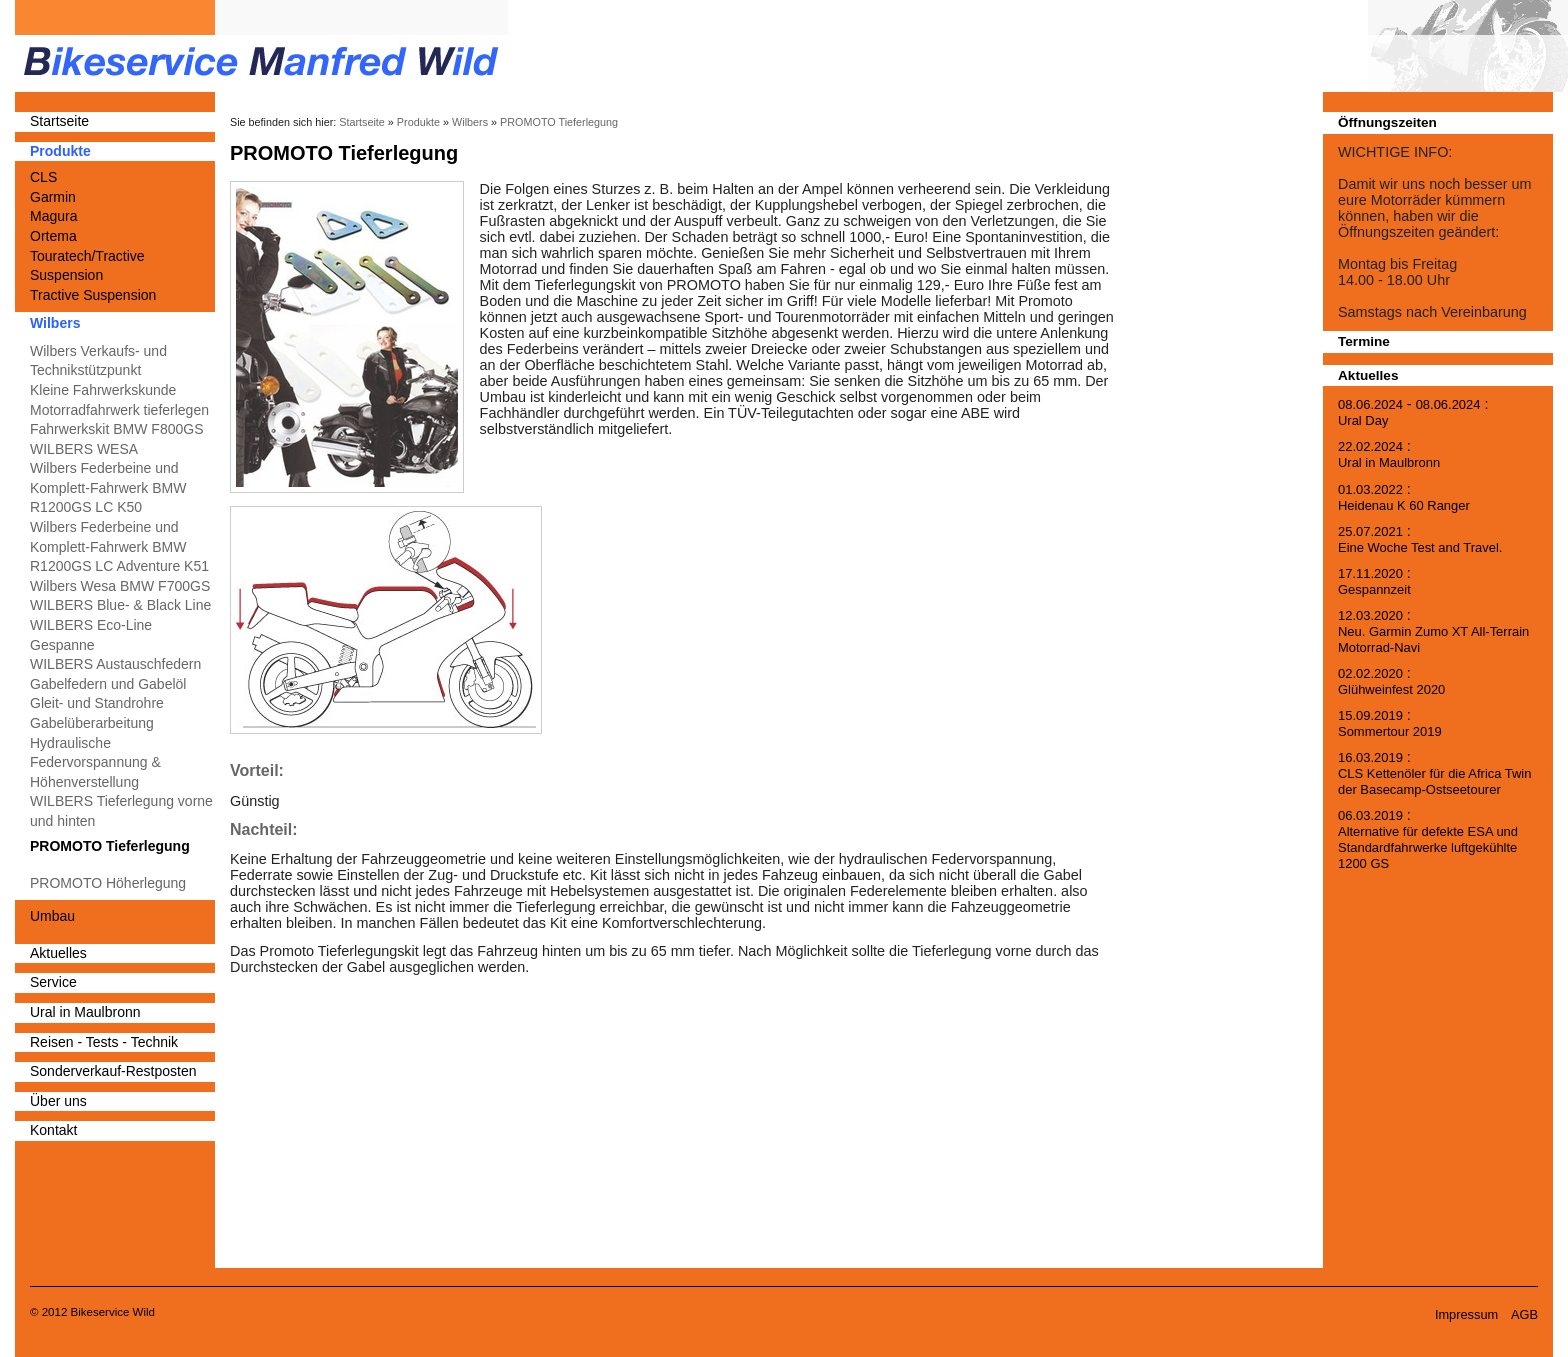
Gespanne (62, 645)
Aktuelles (58, 953)
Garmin (53, 197)
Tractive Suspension (93, 295)
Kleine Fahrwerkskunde (103, 390)
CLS (43, 177)
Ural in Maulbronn (85, 1012)
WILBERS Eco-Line (91, 625)
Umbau (52, 916)
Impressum (1466, 1314)
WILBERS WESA (84, 449)
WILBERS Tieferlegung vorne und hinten (121, 811)
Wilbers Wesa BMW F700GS (120, 586)
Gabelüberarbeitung (92, 723)
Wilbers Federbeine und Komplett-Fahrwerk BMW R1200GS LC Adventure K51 (119, 546)
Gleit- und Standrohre (97, 703)
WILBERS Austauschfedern (115, 664)
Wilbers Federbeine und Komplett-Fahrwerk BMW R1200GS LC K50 (108, 487)
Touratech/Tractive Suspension (87, 266)
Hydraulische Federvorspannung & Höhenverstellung (95, 762)
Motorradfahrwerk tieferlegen (119, 410)
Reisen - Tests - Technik (104, 1042)
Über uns (58, 1101)
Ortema (53, 236)
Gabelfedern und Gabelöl (108, 684)
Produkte (60, 151)
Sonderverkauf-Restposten (113, 1071)
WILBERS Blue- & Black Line (120, 605)
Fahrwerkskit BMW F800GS (116, 429)
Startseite (59, 121)
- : (1413, 412)
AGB (1524, 1314)
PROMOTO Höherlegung (108, 883)
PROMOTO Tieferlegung (110, 846)
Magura (53, 216)
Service (53, 982)
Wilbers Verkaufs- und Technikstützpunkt (98, 361)
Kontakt (53, 1130)
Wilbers (55, 323)
